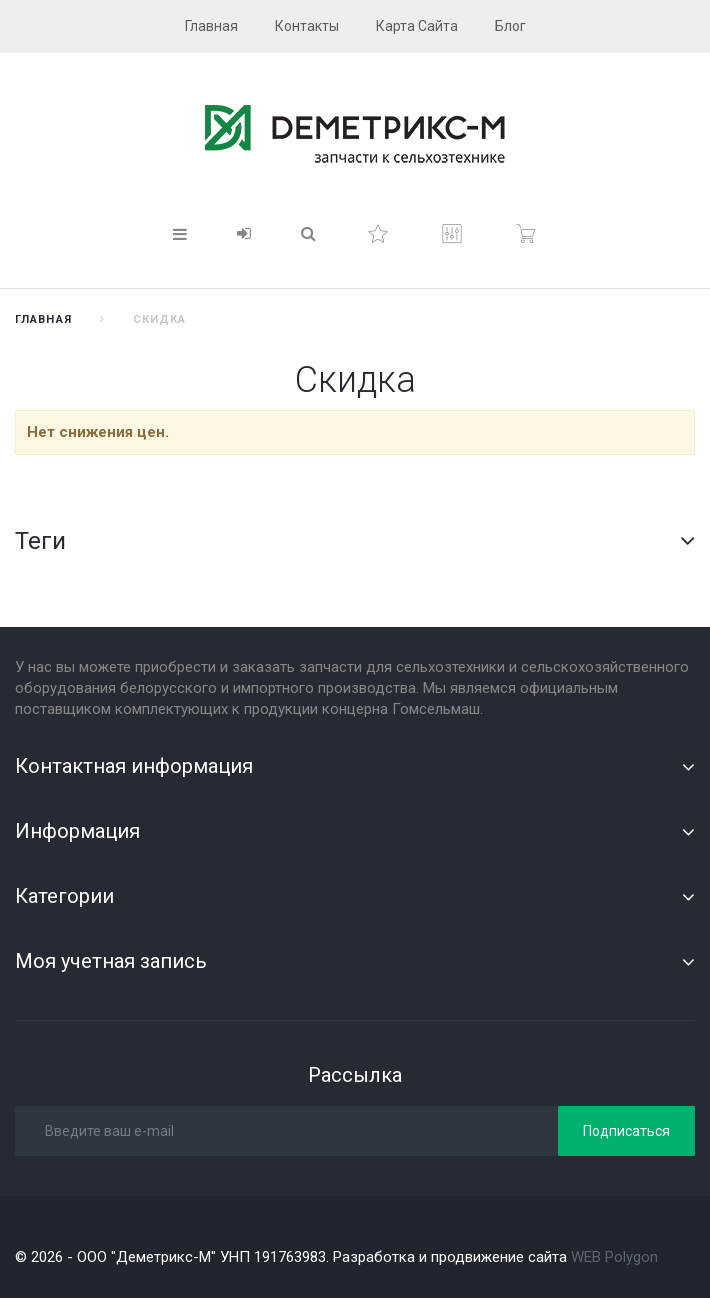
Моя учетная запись (111, 961)
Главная (43, 319)
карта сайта (417, 26)
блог (510, 26)
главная (211, 26)
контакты (307, 26)
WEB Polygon (614, 1257)
